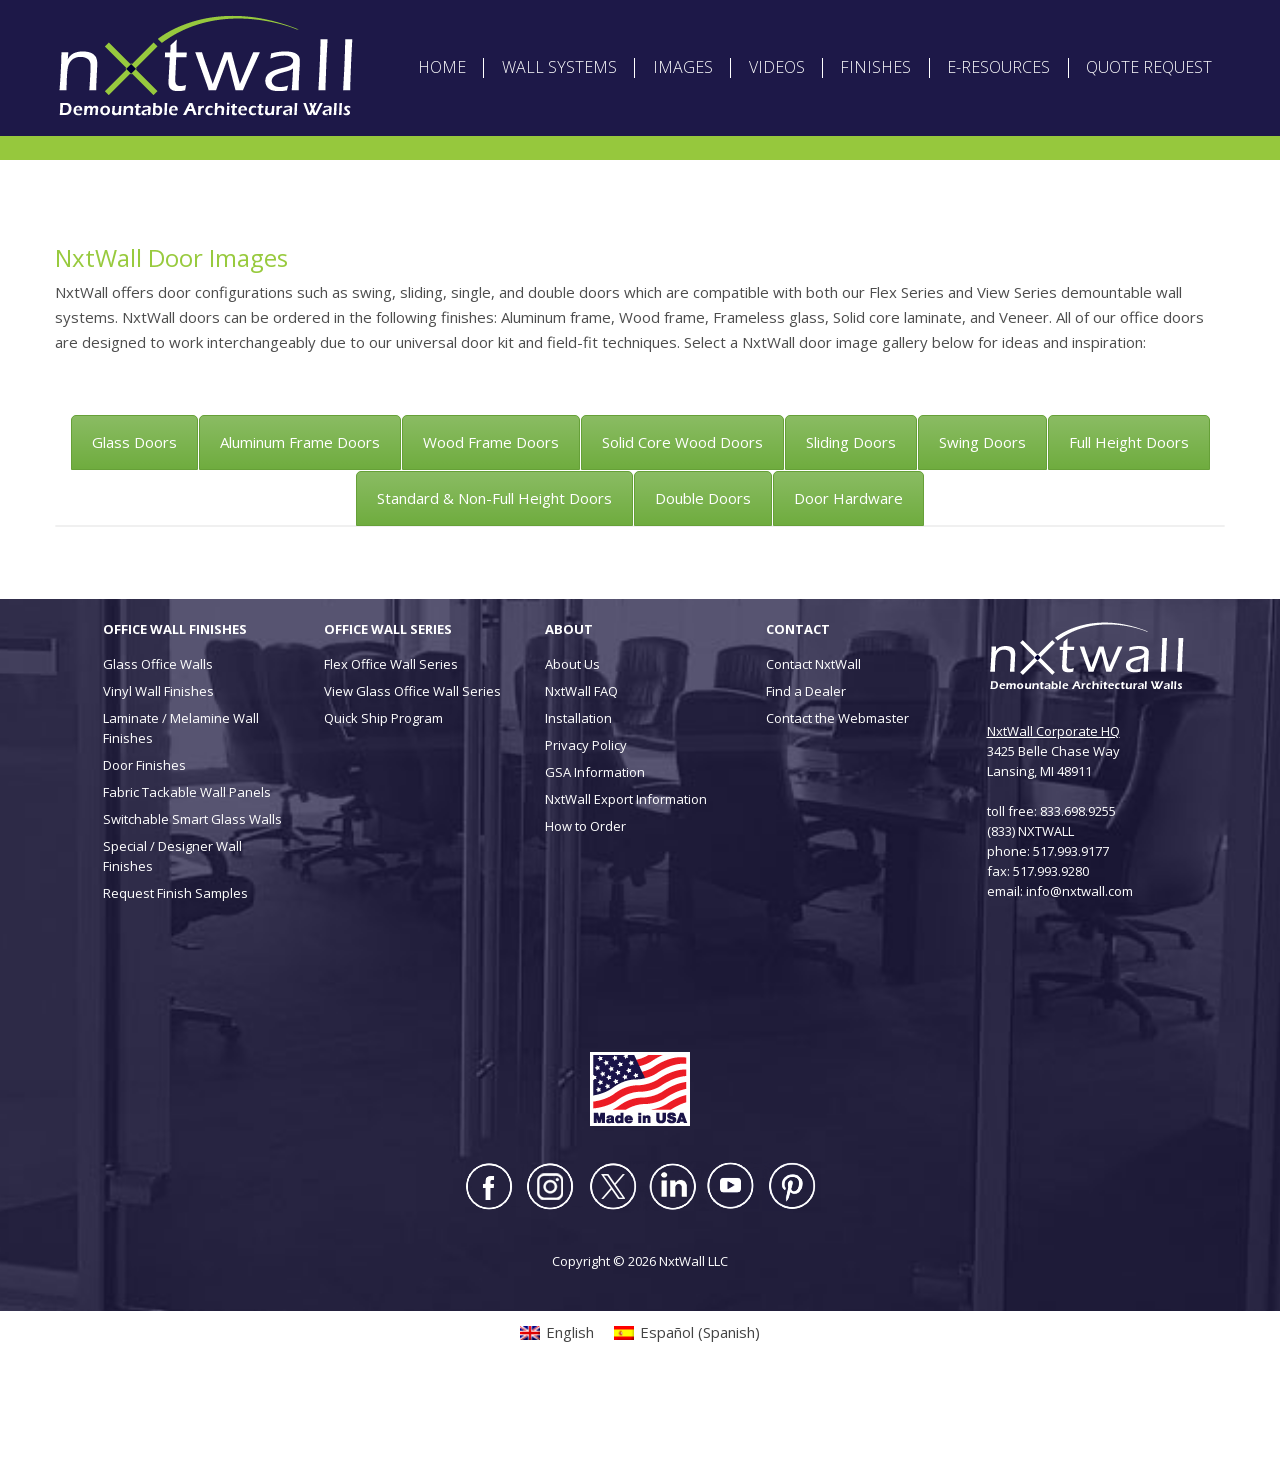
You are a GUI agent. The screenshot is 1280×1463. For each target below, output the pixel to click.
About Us (572, 743)
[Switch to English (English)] (115, 48)
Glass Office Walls (158, 743)
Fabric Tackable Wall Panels (187, 871)
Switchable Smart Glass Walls (192, 898)
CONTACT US (1092, 19)
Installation (578, 797)
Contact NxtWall (813, 743)
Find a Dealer (806, 770)
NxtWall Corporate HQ (1053, 810)
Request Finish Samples (175, 972)
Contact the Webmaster (837, 797)
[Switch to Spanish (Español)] (229, 48)
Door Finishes (144, 844)
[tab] (134, 521)
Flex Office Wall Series (391, 743)
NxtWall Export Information (626, 878)
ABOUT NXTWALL (686, 19)
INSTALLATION (1001, 19)
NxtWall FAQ (581, 770)
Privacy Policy (586, 824)
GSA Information (595, 851)
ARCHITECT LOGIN (800, 19)
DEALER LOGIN (906, 19)
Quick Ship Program (383, 797)
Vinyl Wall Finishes (158, 770)
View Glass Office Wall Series (412, 770)
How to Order (585, 905)
